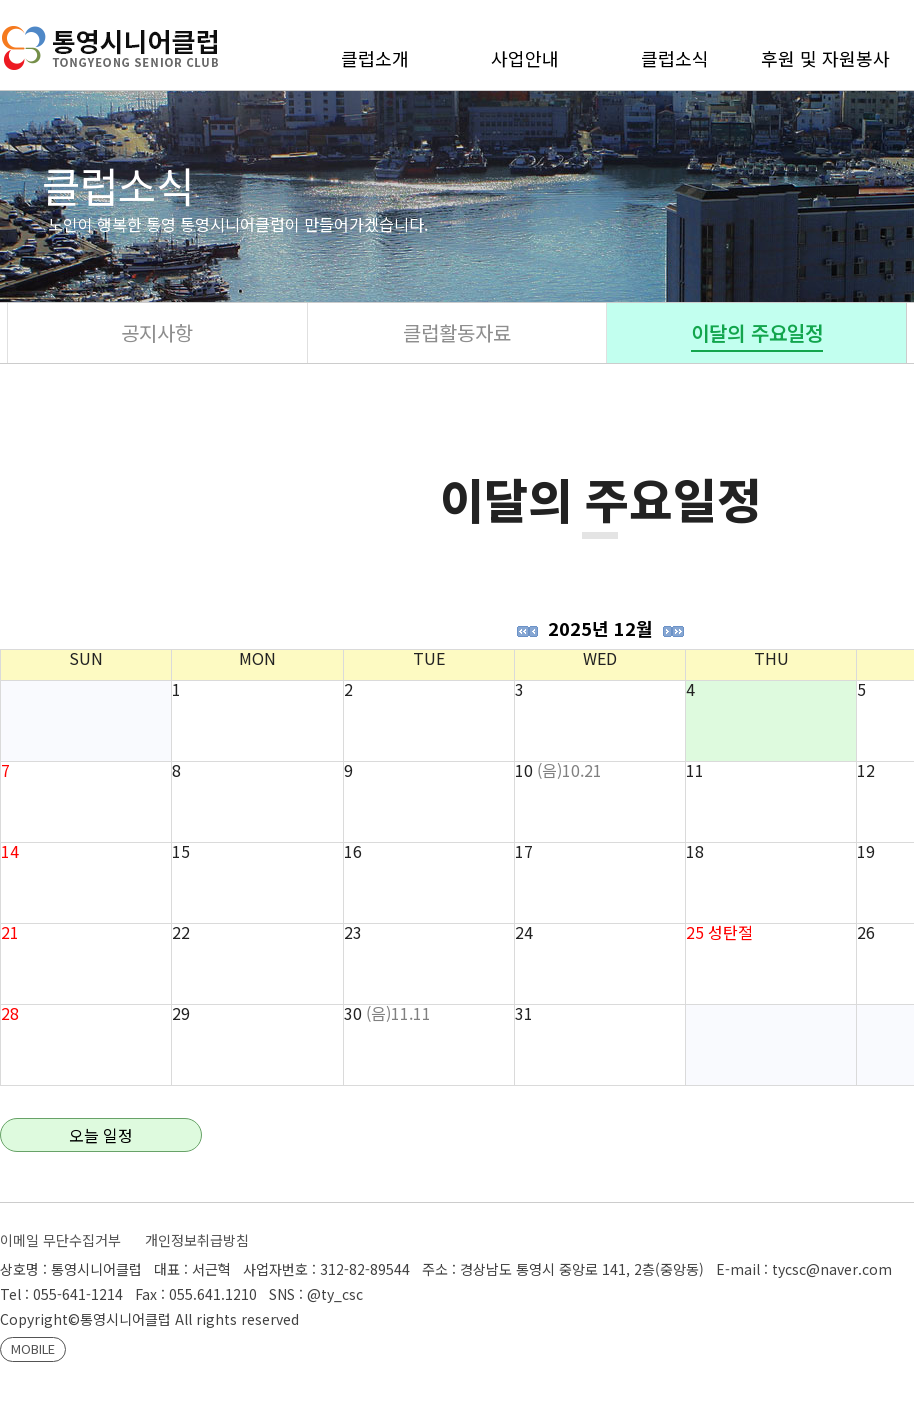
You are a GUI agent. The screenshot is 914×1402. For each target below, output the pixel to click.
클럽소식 (675, 58)
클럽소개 (375, 58)
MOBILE (33, 1348)
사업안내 (525, 58)
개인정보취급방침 (197, 1240)
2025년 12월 (600, 628)
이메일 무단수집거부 (60, 1240)
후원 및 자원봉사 (825, 58)
